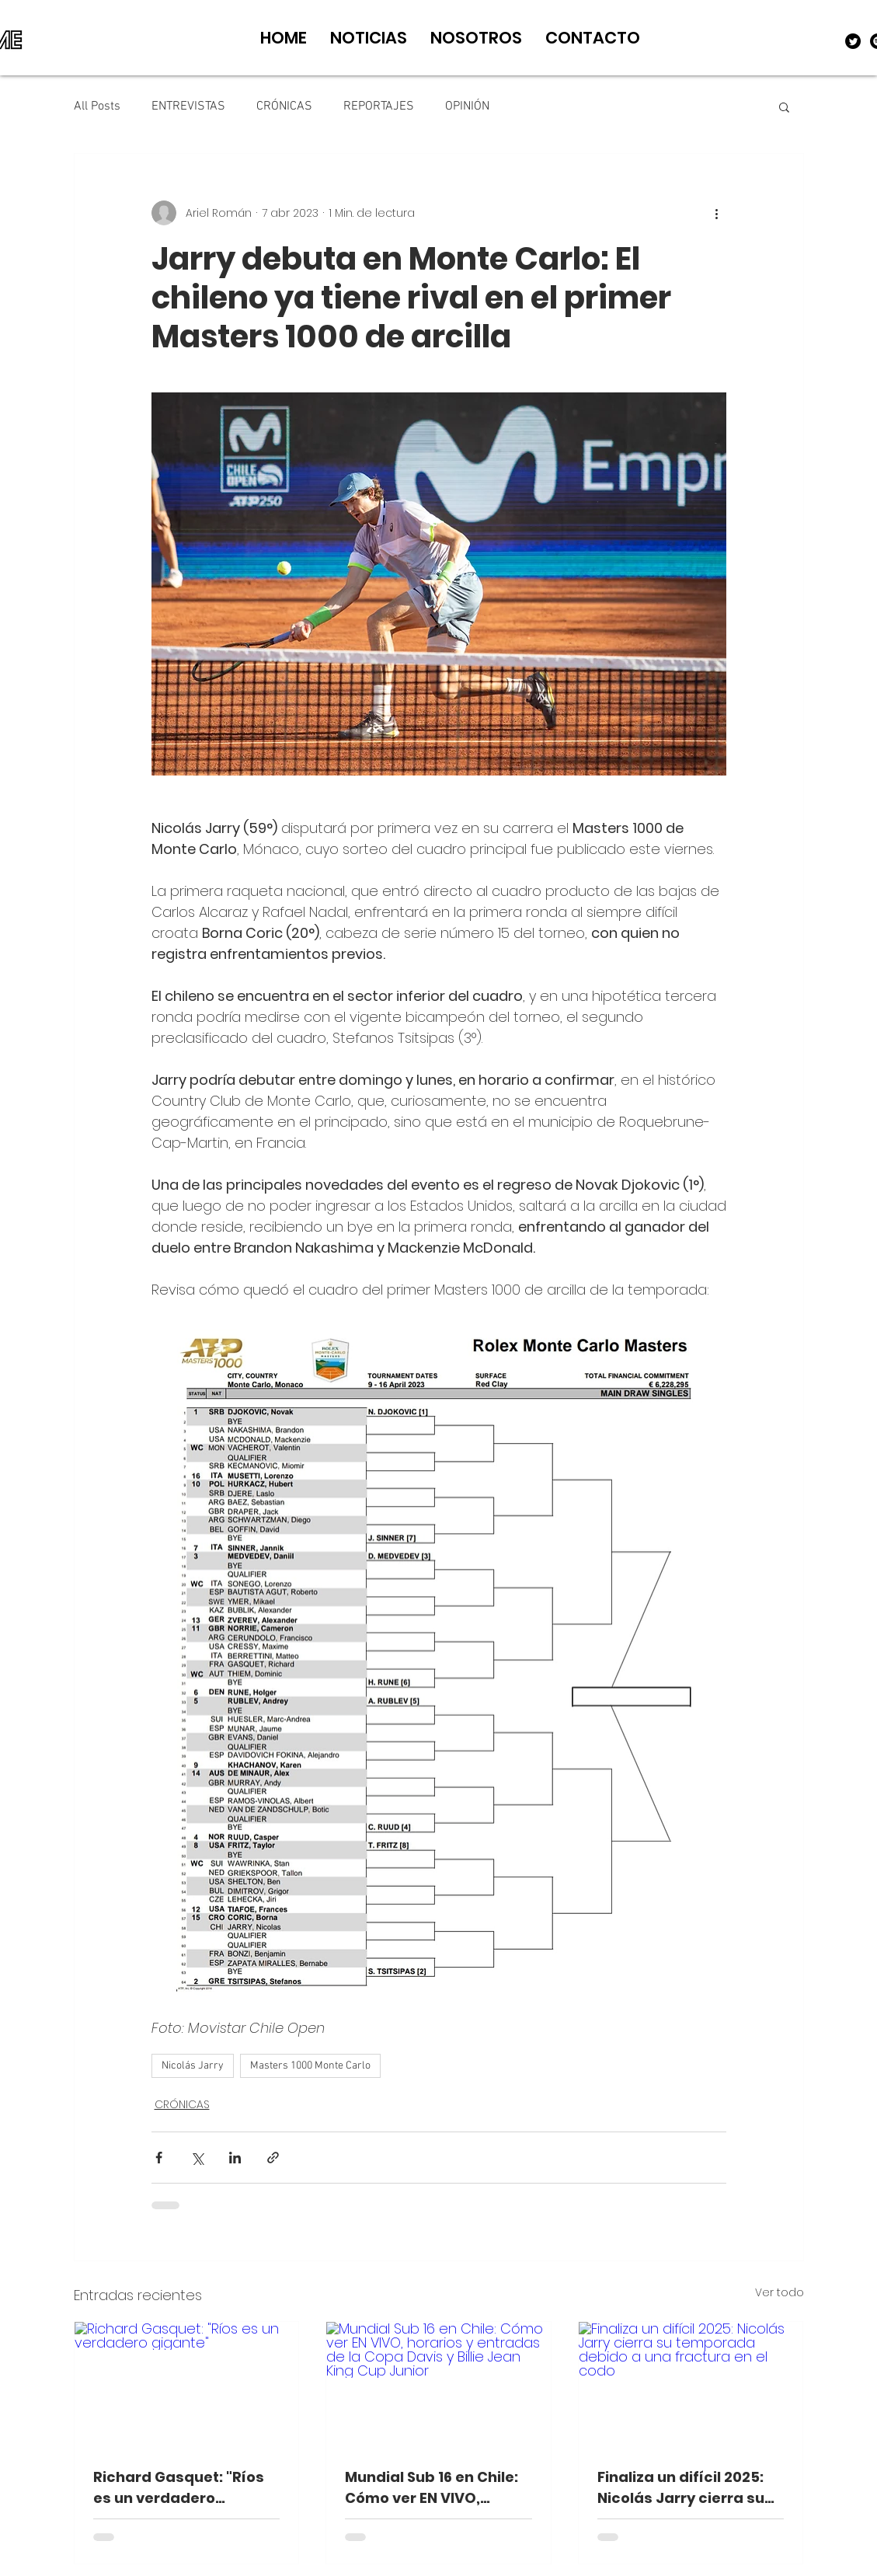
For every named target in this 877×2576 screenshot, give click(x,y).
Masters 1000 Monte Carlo (310, 2065)
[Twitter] (853, 41)
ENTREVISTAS (188, 106)
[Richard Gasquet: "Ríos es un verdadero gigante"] (187, 2385)
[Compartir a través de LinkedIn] (235, 2157)
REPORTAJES (378, 106)
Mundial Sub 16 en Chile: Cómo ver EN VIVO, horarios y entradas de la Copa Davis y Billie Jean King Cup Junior (431, 2487)
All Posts (97, 106)
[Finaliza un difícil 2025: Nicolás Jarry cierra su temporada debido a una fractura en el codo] (691, 2385)
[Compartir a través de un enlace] (273, 2157)
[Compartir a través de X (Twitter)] (197, 2157)
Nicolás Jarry (193, 2065)
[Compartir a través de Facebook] (158, 2157)
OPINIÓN (467, 106)
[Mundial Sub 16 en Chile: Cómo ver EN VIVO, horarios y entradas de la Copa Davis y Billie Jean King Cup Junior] (438, 2385)
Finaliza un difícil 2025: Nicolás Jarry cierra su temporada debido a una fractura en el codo (684, 2487)
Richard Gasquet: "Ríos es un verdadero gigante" (178, 2487)
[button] (784, 106)
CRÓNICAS (284, 106)
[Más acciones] (717, 213)
